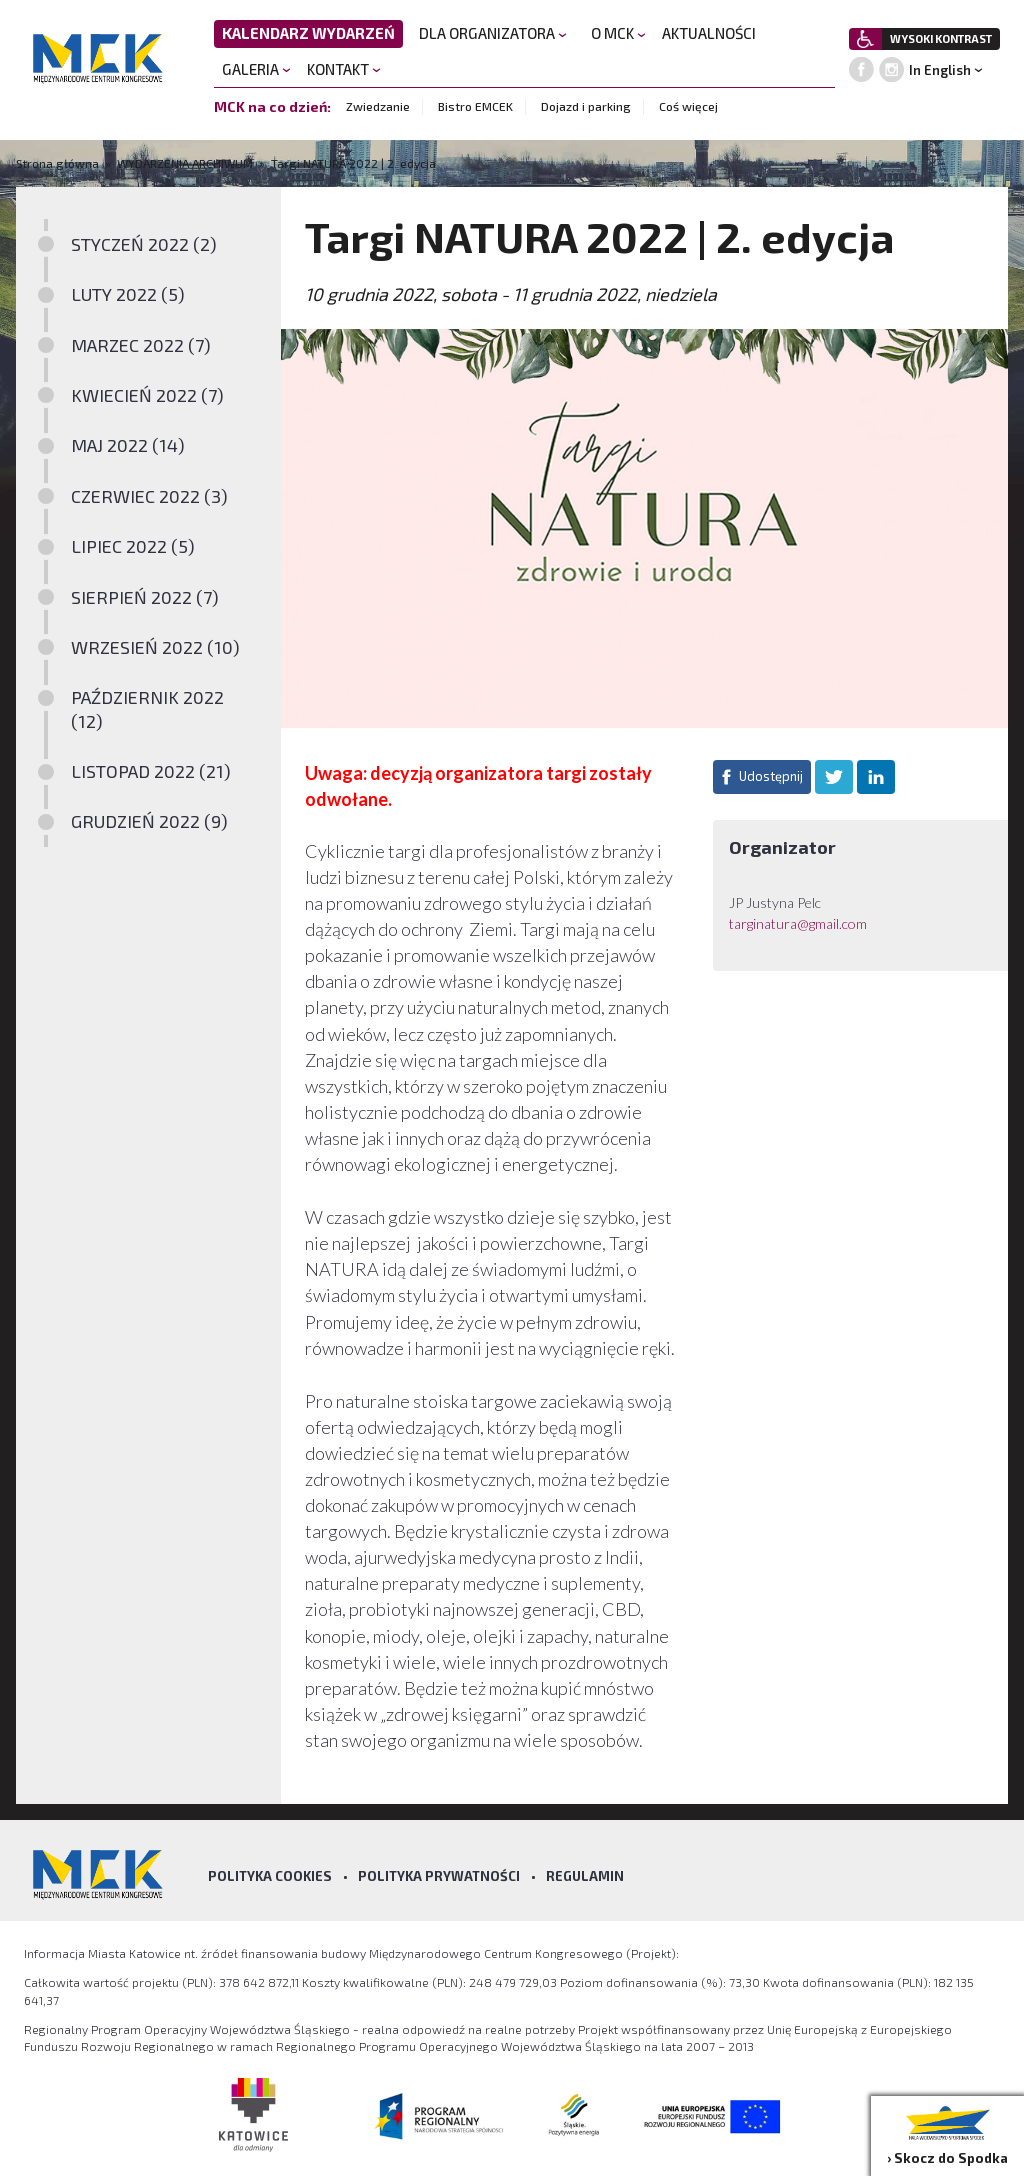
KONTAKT (344, 69)
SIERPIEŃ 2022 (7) (145, 597)
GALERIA (256, 69)
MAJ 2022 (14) (128, 445)
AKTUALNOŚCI (709, 33)
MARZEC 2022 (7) (141, 345)
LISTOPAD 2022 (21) (151, 771)
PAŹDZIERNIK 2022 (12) (147, 708)
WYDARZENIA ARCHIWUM (185, 163)
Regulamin (585, 1876)
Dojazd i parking (586, 106)
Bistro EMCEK (475, 106)
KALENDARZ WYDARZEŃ (308, 33)
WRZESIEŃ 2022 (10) (155, 647)
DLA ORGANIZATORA (493, 33)
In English (940, 70)
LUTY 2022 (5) (128, 294)
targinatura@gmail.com (798, 923)
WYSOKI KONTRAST (941, 38)
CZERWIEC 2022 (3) (149, 496)
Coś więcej (688, 106)
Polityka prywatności (439, 1876)
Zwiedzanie (378, 106)
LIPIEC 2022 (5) (133, 546)
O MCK (618, 33)
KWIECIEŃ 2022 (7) (147, 395)
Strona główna (59, 163)
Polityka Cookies (270, 1876)
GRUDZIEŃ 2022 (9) (149, 821)
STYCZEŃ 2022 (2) (144, 244)
